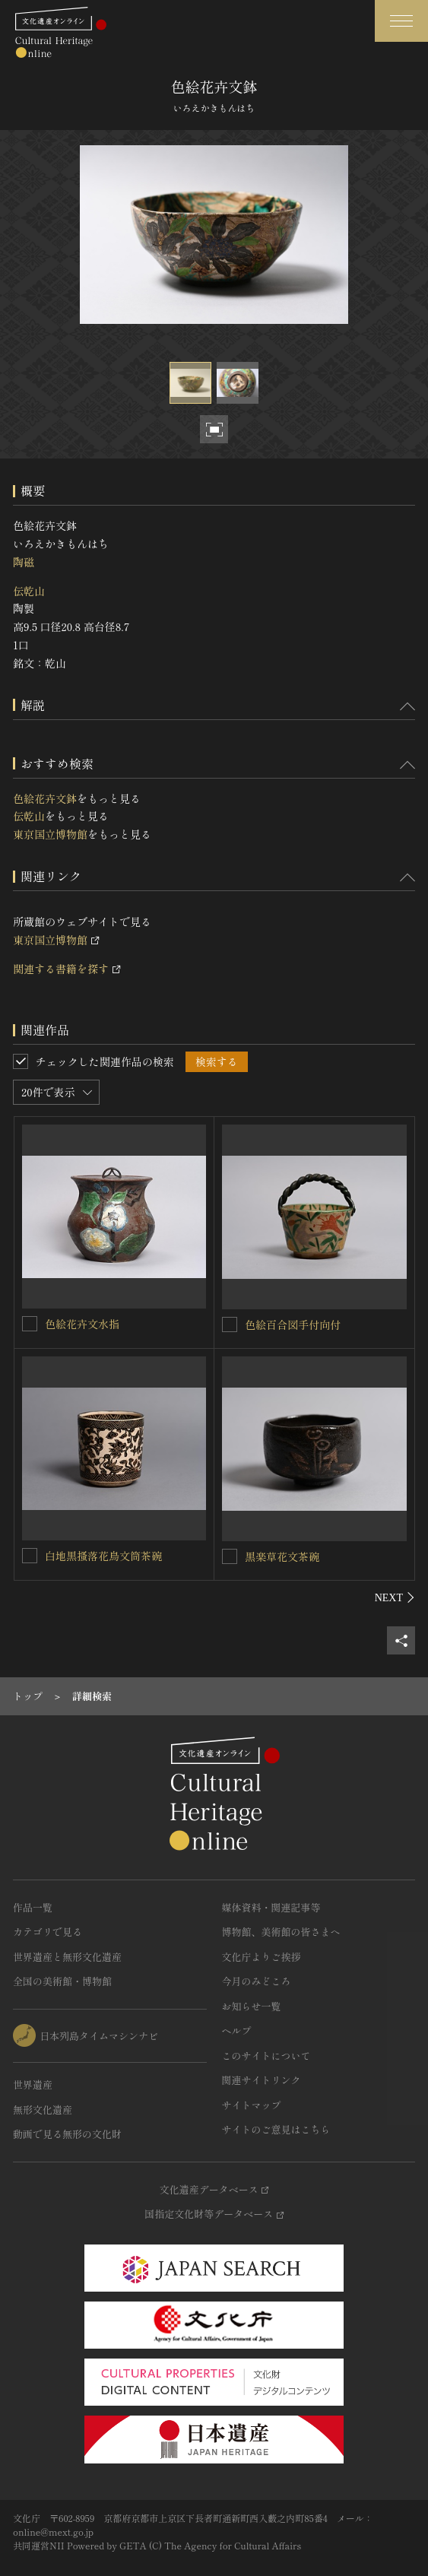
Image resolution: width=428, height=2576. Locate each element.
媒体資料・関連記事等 (271, 1907)
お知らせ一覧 (251, 2006)
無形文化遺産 (42, 2109)
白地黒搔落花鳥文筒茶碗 (103, 1555)
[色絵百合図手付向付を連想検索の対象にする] (229, 1324)
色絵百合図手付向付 (293, 1324)
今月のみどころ (256, 1981)
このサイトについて (266, 2055)
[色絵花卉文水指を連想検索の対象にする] (29, 1323)
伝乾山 (29, 590)
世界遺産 (32, 2084)
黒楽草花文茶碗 (282, 1556)
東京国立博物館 (50, 834)
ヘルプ (237, 2030)
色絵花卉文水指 (82, 1323)
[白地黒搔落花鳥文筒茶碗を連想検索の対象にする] (29, 1555)
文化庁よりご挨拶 (261, 1956)
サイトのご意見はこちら (276, 2129)
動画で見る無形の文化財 (67, 2134)
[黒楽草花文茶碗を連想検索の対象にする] (229, 1556)
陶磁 (23, 561)
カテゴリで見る (47, 1931)
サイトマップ (251, 2105)
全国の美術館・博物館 (62, 1981)
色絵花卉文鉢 (45, 798)
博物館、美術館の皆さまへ (281, 1931)
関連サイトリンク (261, 2080)
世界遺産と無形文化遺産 (67, 1956)
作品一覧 (32, 1907)
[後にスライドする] (395, 1597)
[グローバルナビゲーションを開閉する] (401, 21)
